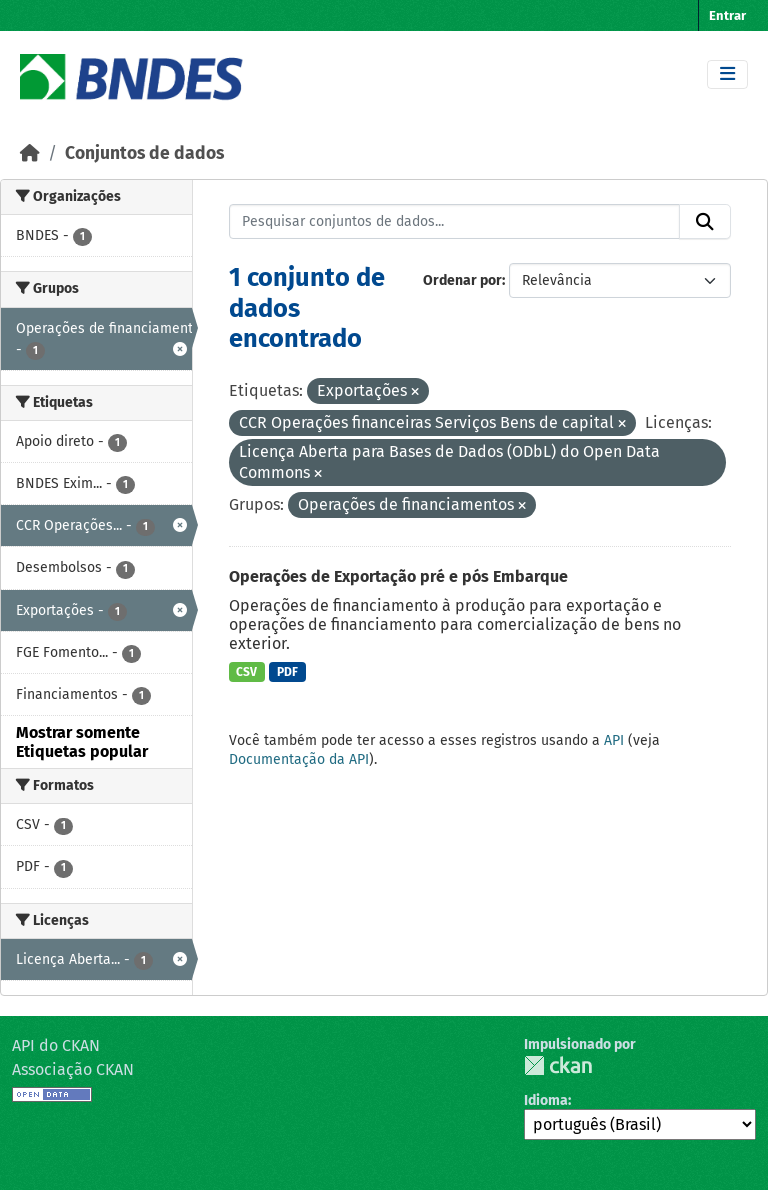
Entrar (727, 15)
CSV (246, 672)
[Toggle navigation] (727, 74)
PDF (287, 672)
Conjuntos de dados (144, 153)
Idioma (546, 1100)
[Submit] (705, 222)
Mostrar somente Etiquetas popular (82, 742)
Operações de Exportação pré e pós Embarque (398, 576)
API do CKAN (56, 1045)
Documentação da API (299, 759)
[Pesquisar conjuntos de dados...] (455, 222)
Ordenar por (462, 280)
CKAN (558, 1065)
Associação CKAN (73, 1069)
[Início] (30, 153)
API (614, 740)
